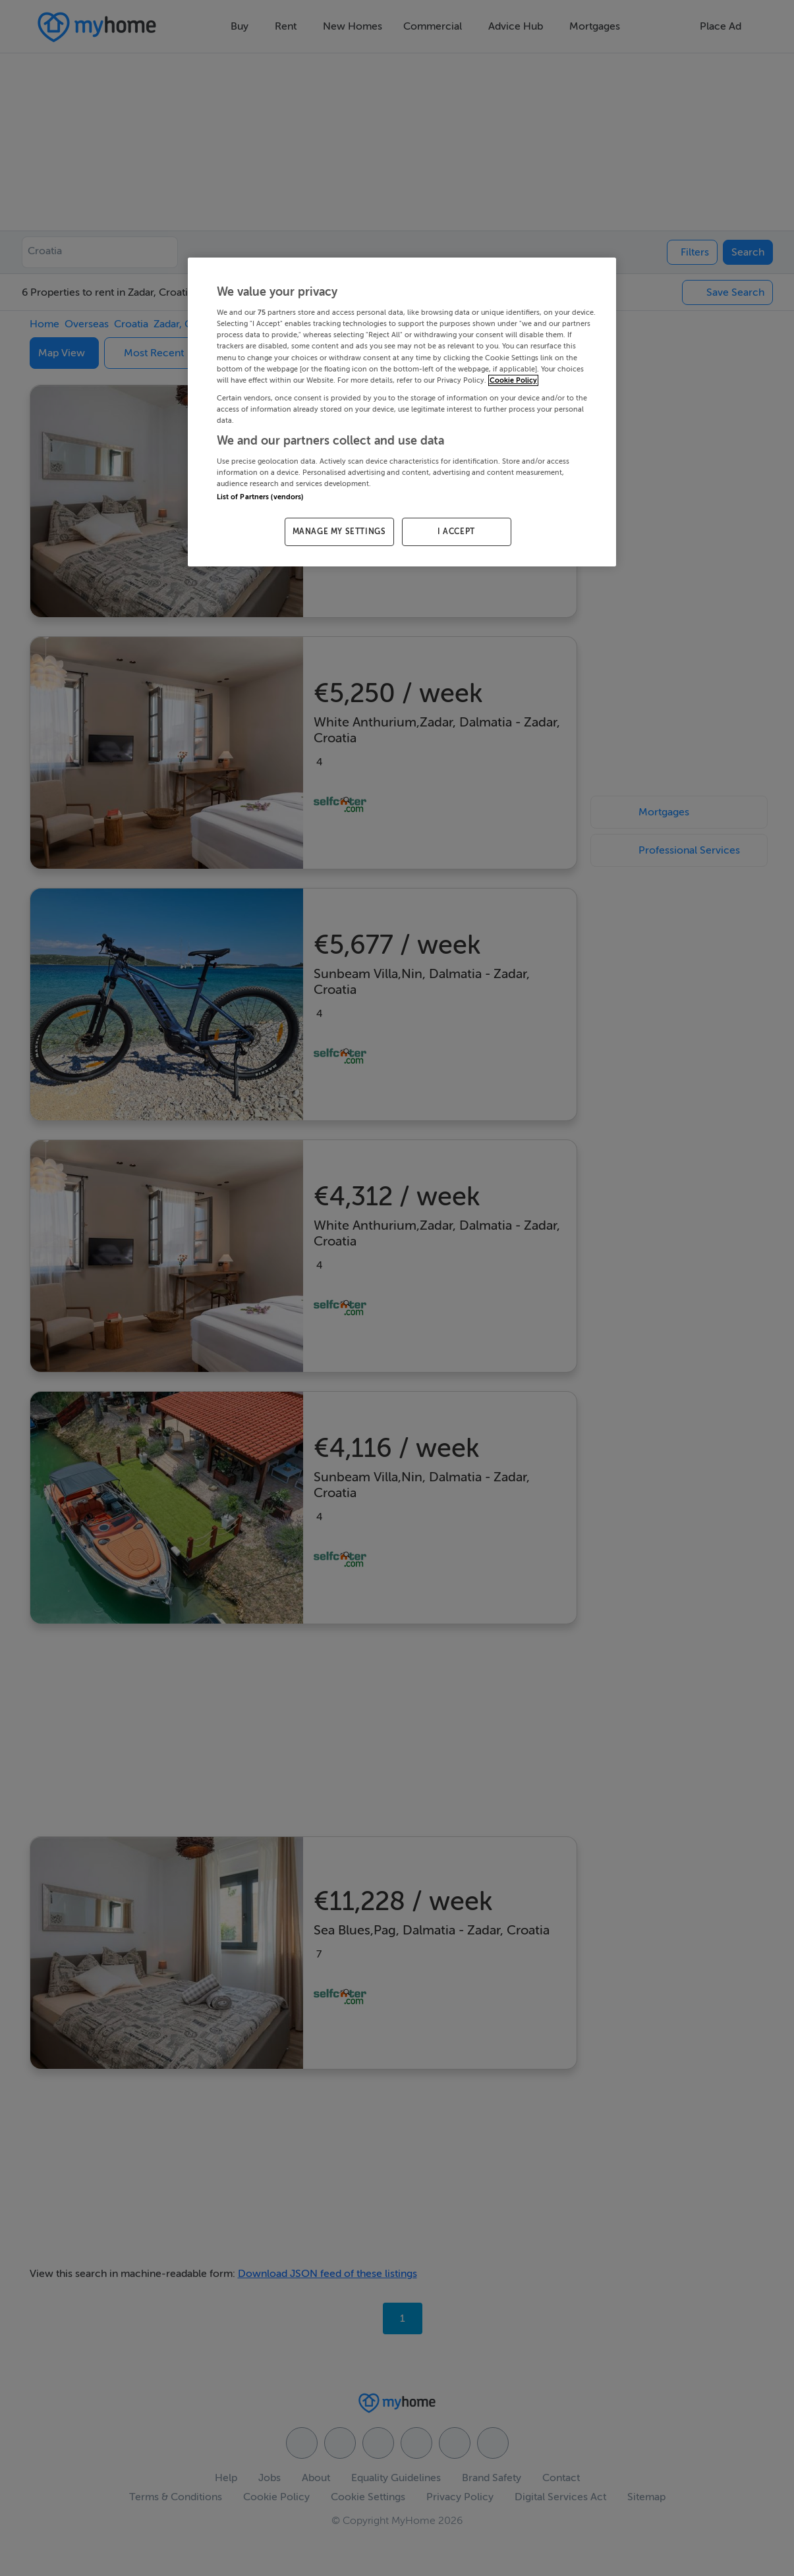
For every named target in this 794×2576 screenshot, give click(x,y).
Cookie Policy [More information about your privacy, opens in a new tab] (513, 380)
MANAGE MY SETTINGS (339, 531)
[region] (402, 412)
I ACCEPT (456, 531)
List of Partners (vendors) (260, 497)
